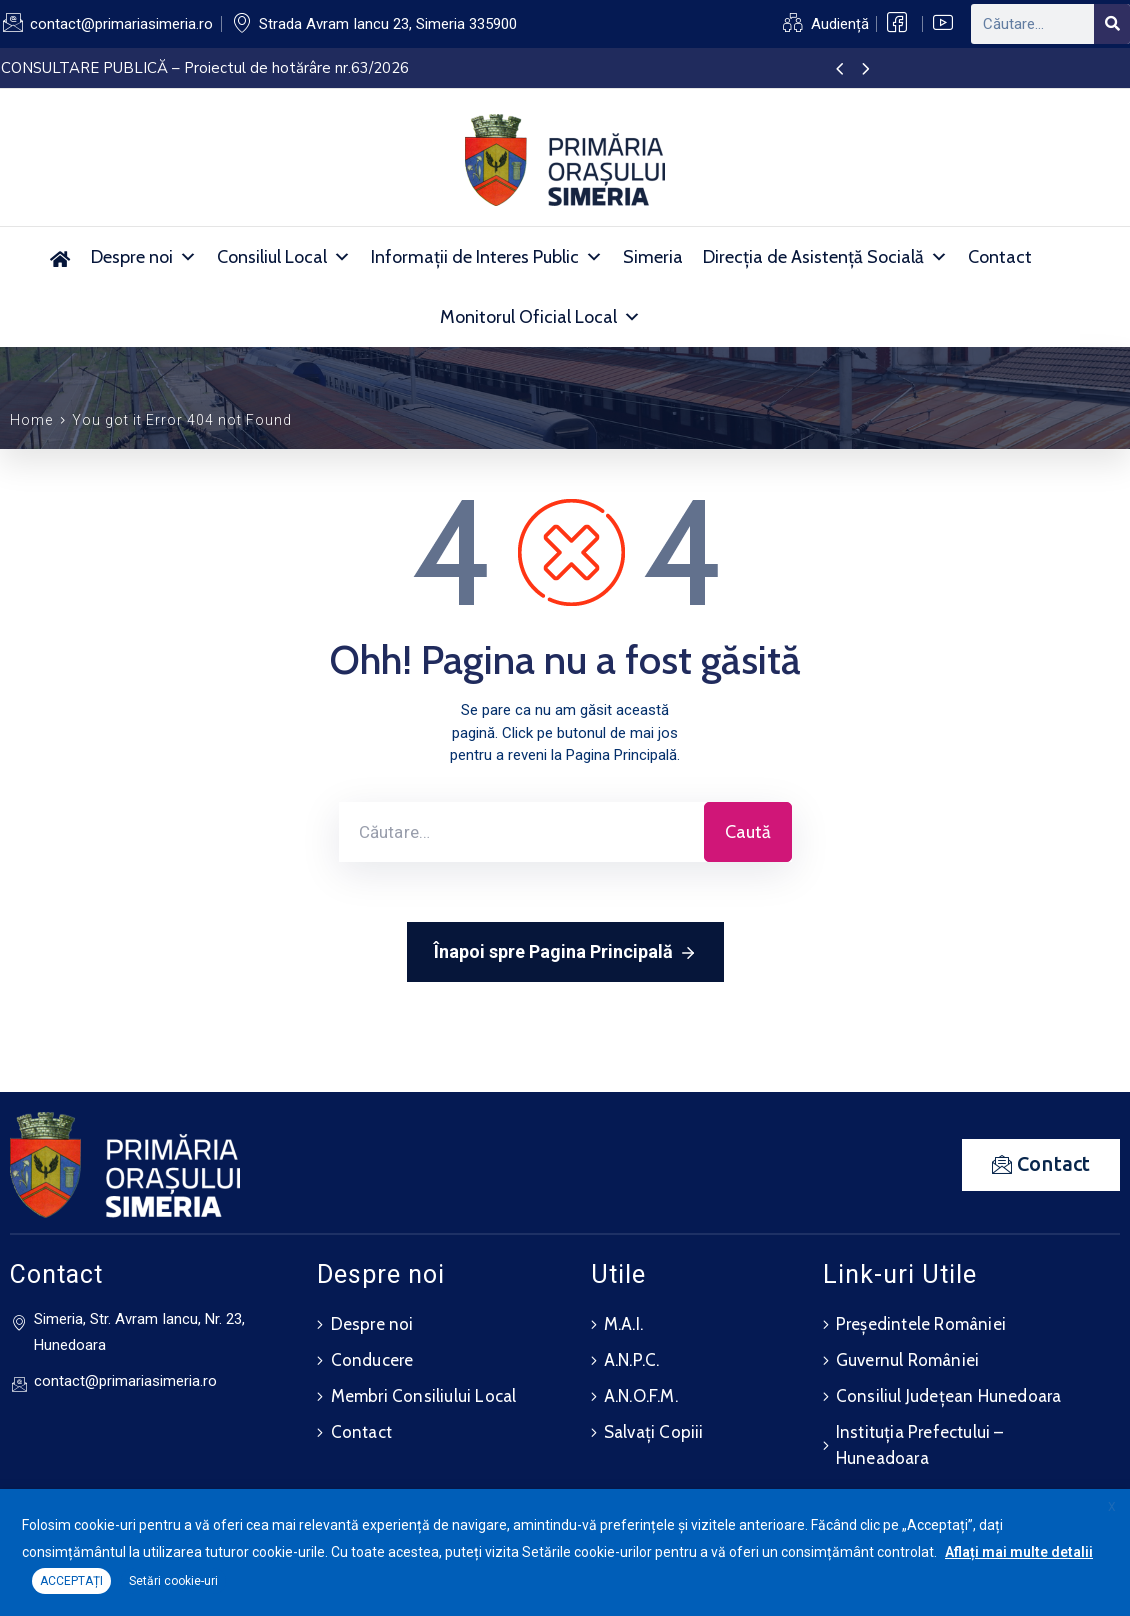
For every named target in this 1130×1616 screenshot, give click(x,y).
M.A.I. (623, 1324)
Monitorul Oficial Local (540, 317)
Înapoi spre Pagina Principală (565, 953)
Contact (1000, 257)
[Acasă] (59, 257)
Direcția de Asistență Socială (825, 257)
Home (31, 420)
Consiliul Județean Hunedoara (949, 1396)
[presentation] (839, 70)
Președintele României (921, 1324)
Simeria (653, 257)
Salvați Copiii (654, 1432)
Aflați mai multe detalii (1019, 1552)
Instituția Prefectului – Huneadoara (920, 1445)
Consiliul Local (284, 257)
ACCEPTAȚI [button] (71, 1581)
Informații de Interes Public (487, 257)
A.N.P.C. (632, 1360)
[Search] (1112, 24)
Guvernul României (907, 1360)
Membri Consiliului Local (424, 1396)
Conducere (372, 1360)
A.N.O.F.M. (641, 1396)
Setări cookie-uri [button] (173, 1581)
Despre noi (144, 257)
